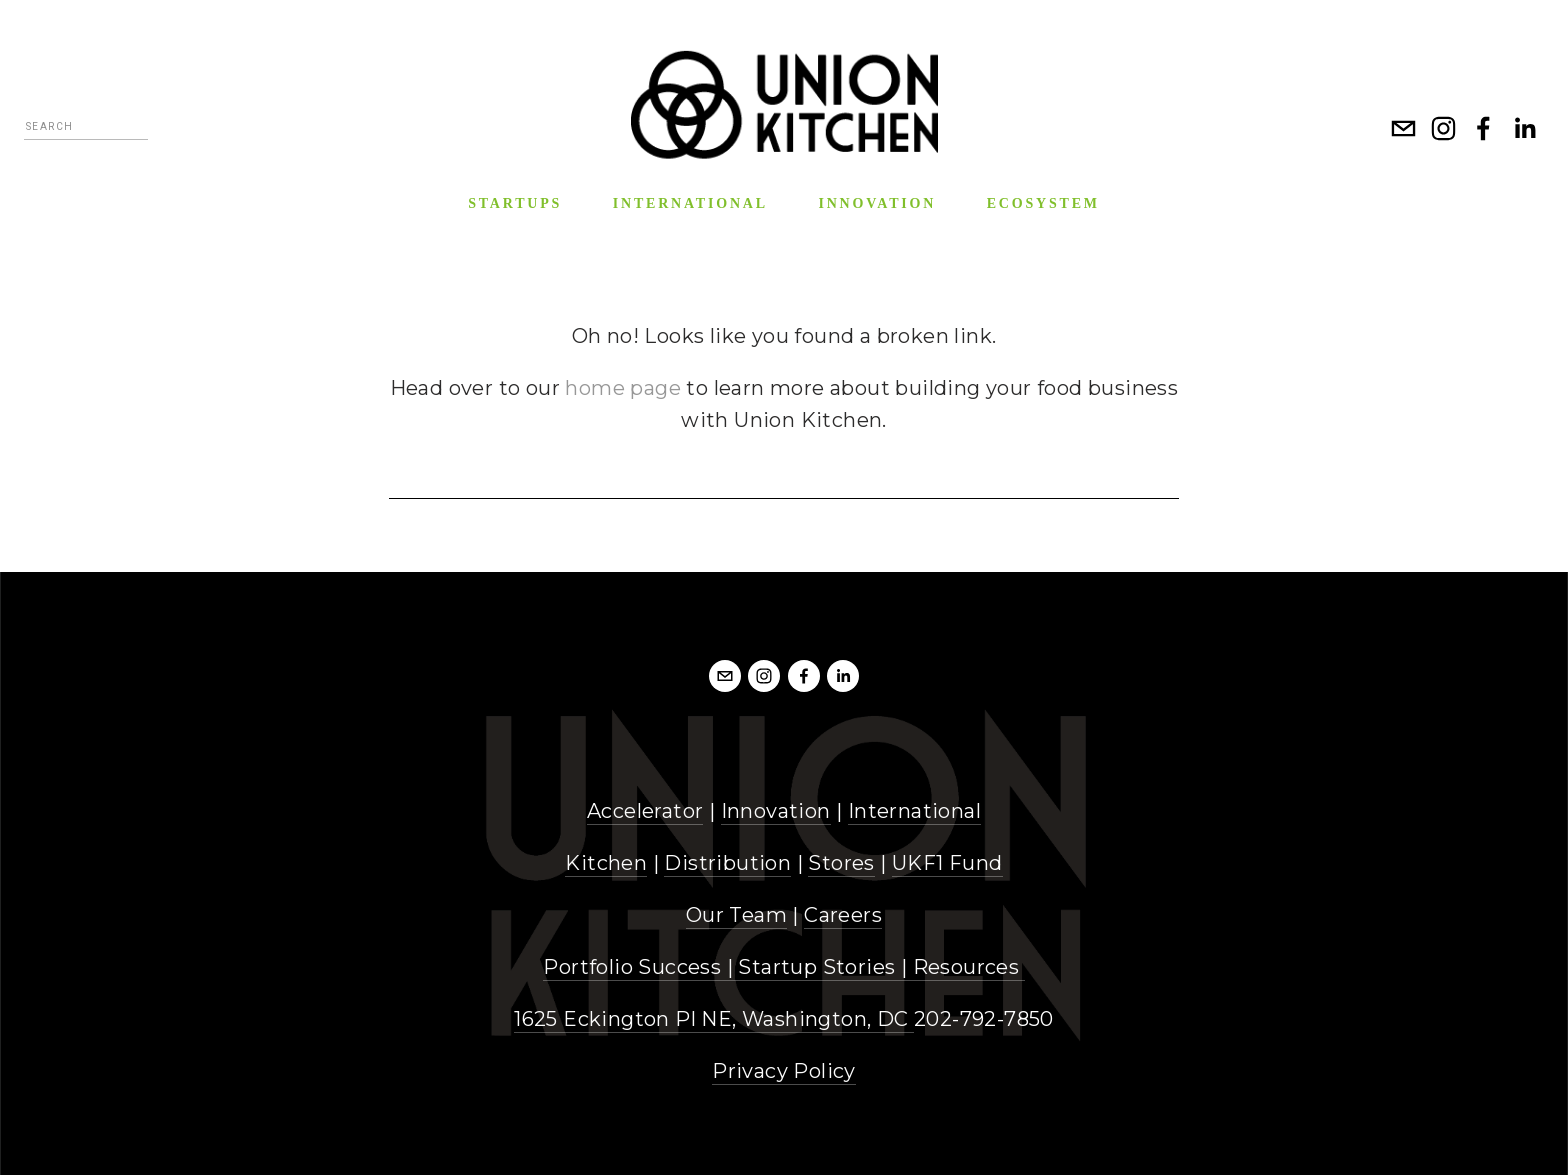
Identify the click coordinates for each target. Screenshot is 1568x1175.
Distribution (727, 863)
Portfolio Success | (640, 967)
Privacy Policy (784, 1071)
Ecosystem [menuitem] (1043, 203)
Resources (966, 967)
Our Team (736, 915)
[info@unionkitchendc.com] (725, 676)
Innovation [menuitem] (877, 203)
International (914, 811)
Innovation (776, 811)
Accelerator (645, 811)
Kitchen (606, 863)
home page (623, 388)
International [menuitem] (690, 203)
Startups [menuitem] (515, 203)
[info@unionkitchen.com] (1404, 128)
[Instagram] (1444, 128)
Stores (841, 863)
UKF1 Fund (947, 863)
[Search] (86, 129)
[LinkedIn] (1524, 128)
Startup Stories (816, 967)
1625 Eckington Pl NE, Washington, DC (714, 1019)
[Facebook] (1484, 128)
